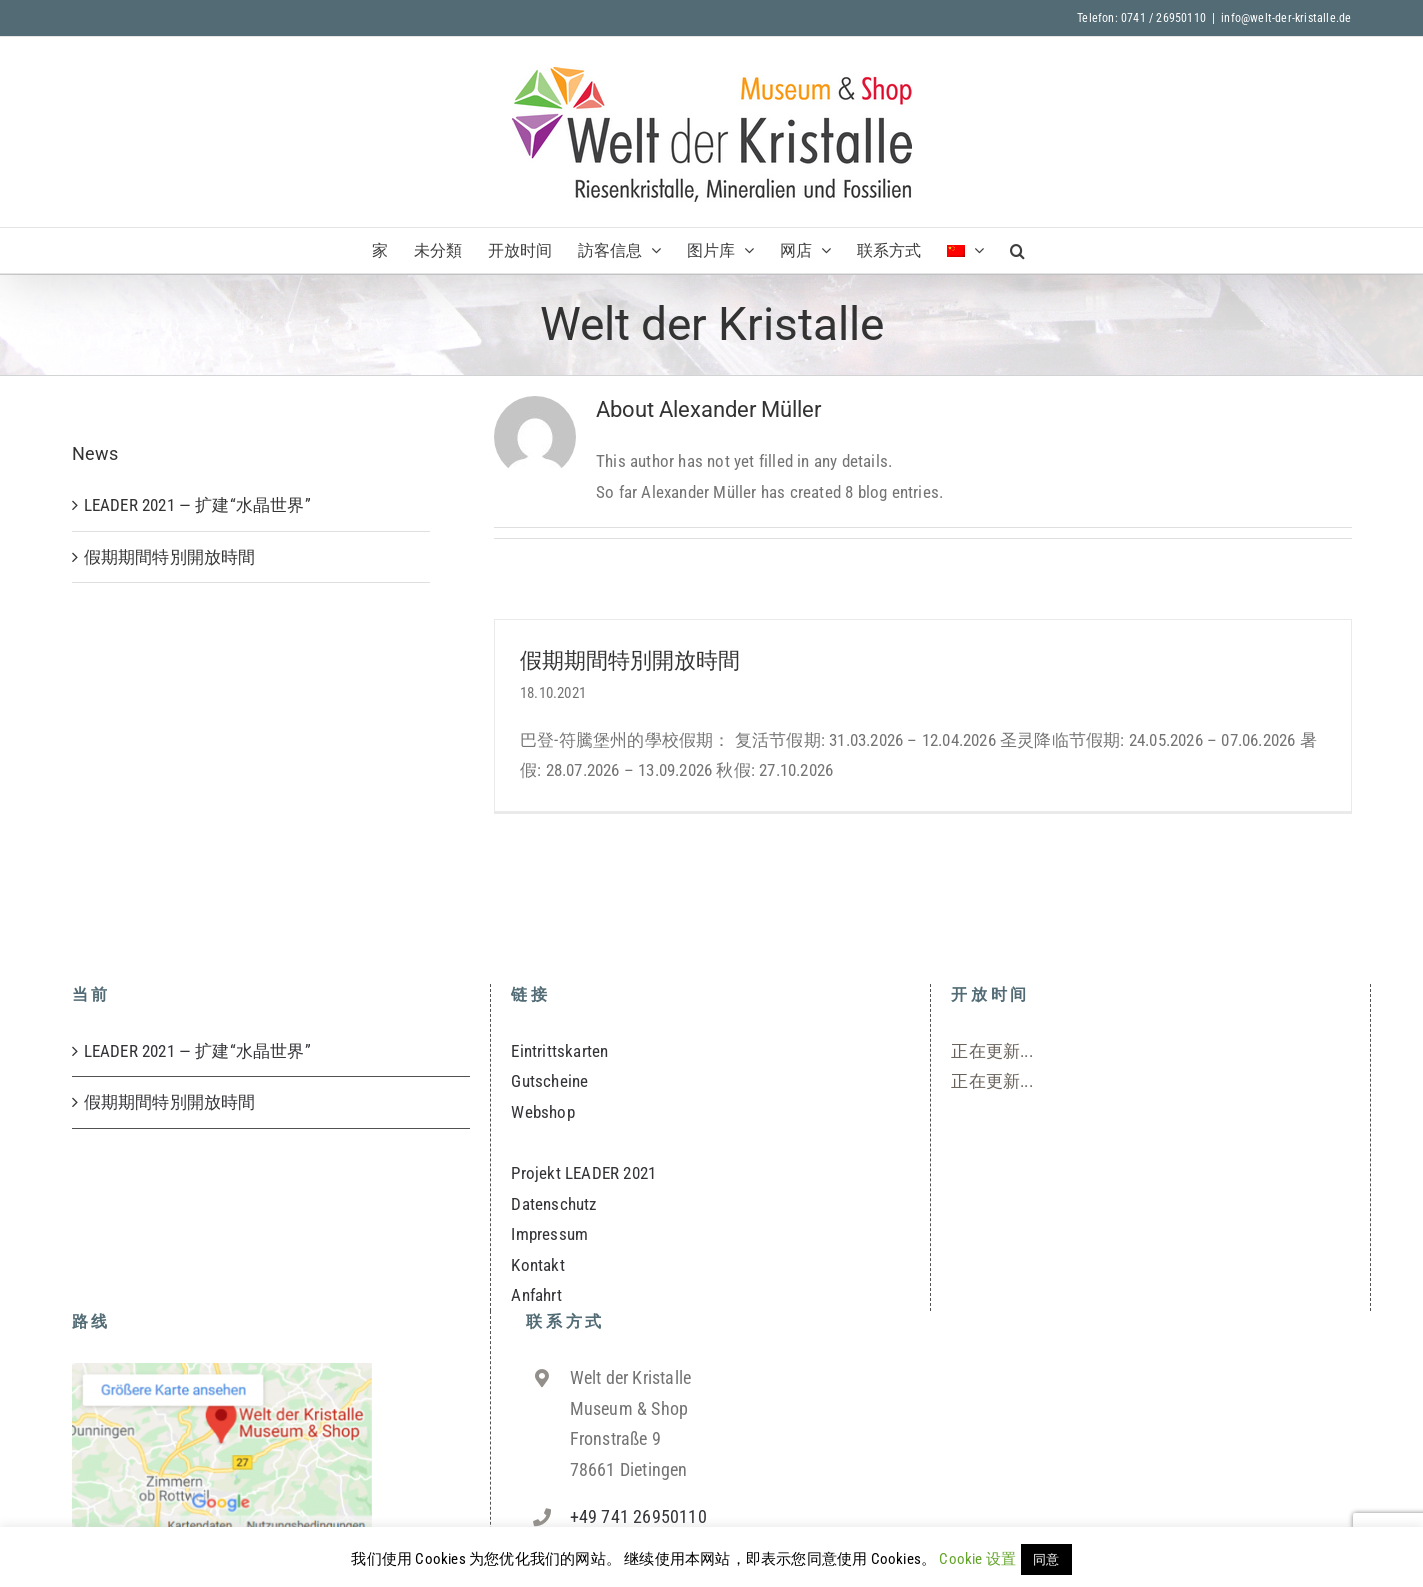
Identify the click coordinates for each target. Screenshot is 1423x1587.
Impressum (549, 1234)
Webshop (542, 1112)
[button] (1017, 250)
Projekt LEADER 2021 (583, 1173)
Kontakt (537, 1265)
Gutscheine (549, 1081)
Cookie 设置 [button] (977, 1559)
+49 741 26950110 (638, 1516)
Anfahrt (536, 1295)
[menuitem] (965, 250)
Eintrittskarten (559, 1051)
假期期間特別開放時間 (630, 660)
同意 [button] (1046, 1559)
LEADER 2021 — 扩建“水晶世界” (197, 505)
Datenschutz (553, 1204)
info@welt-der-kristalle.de (1286, 18)
